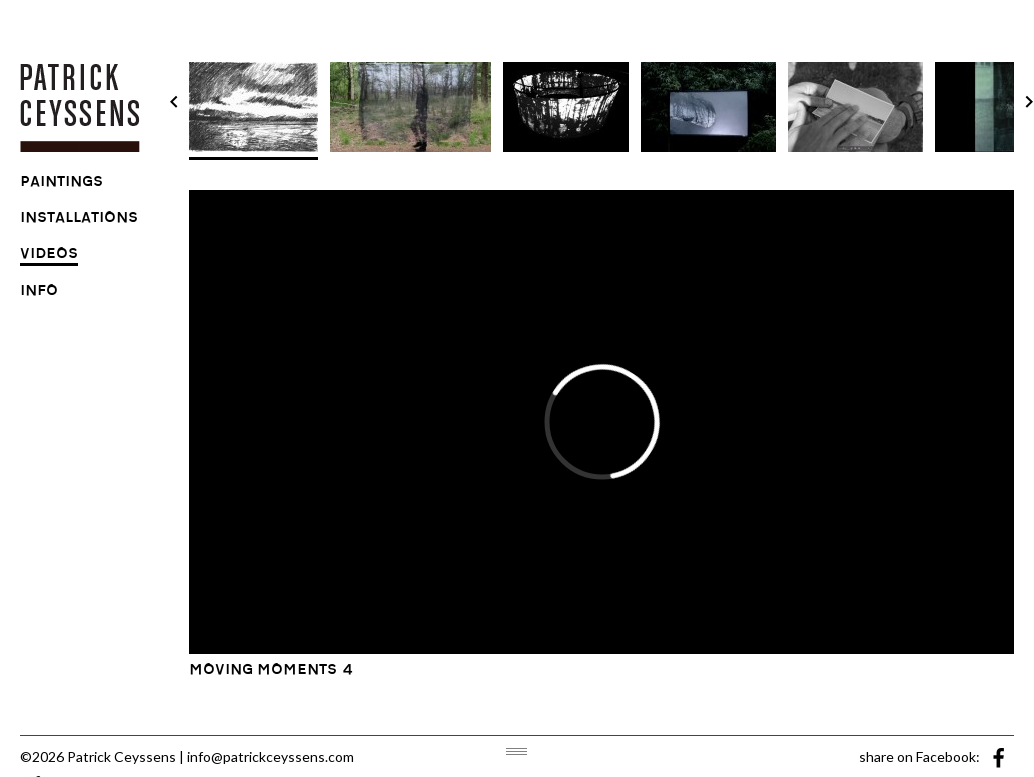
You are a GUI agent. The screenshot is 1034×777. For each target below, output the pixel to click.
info (39, 293)
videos (49, 256)
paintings (61, 184)
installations (79, 220)
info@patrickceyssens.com (270, 756)
